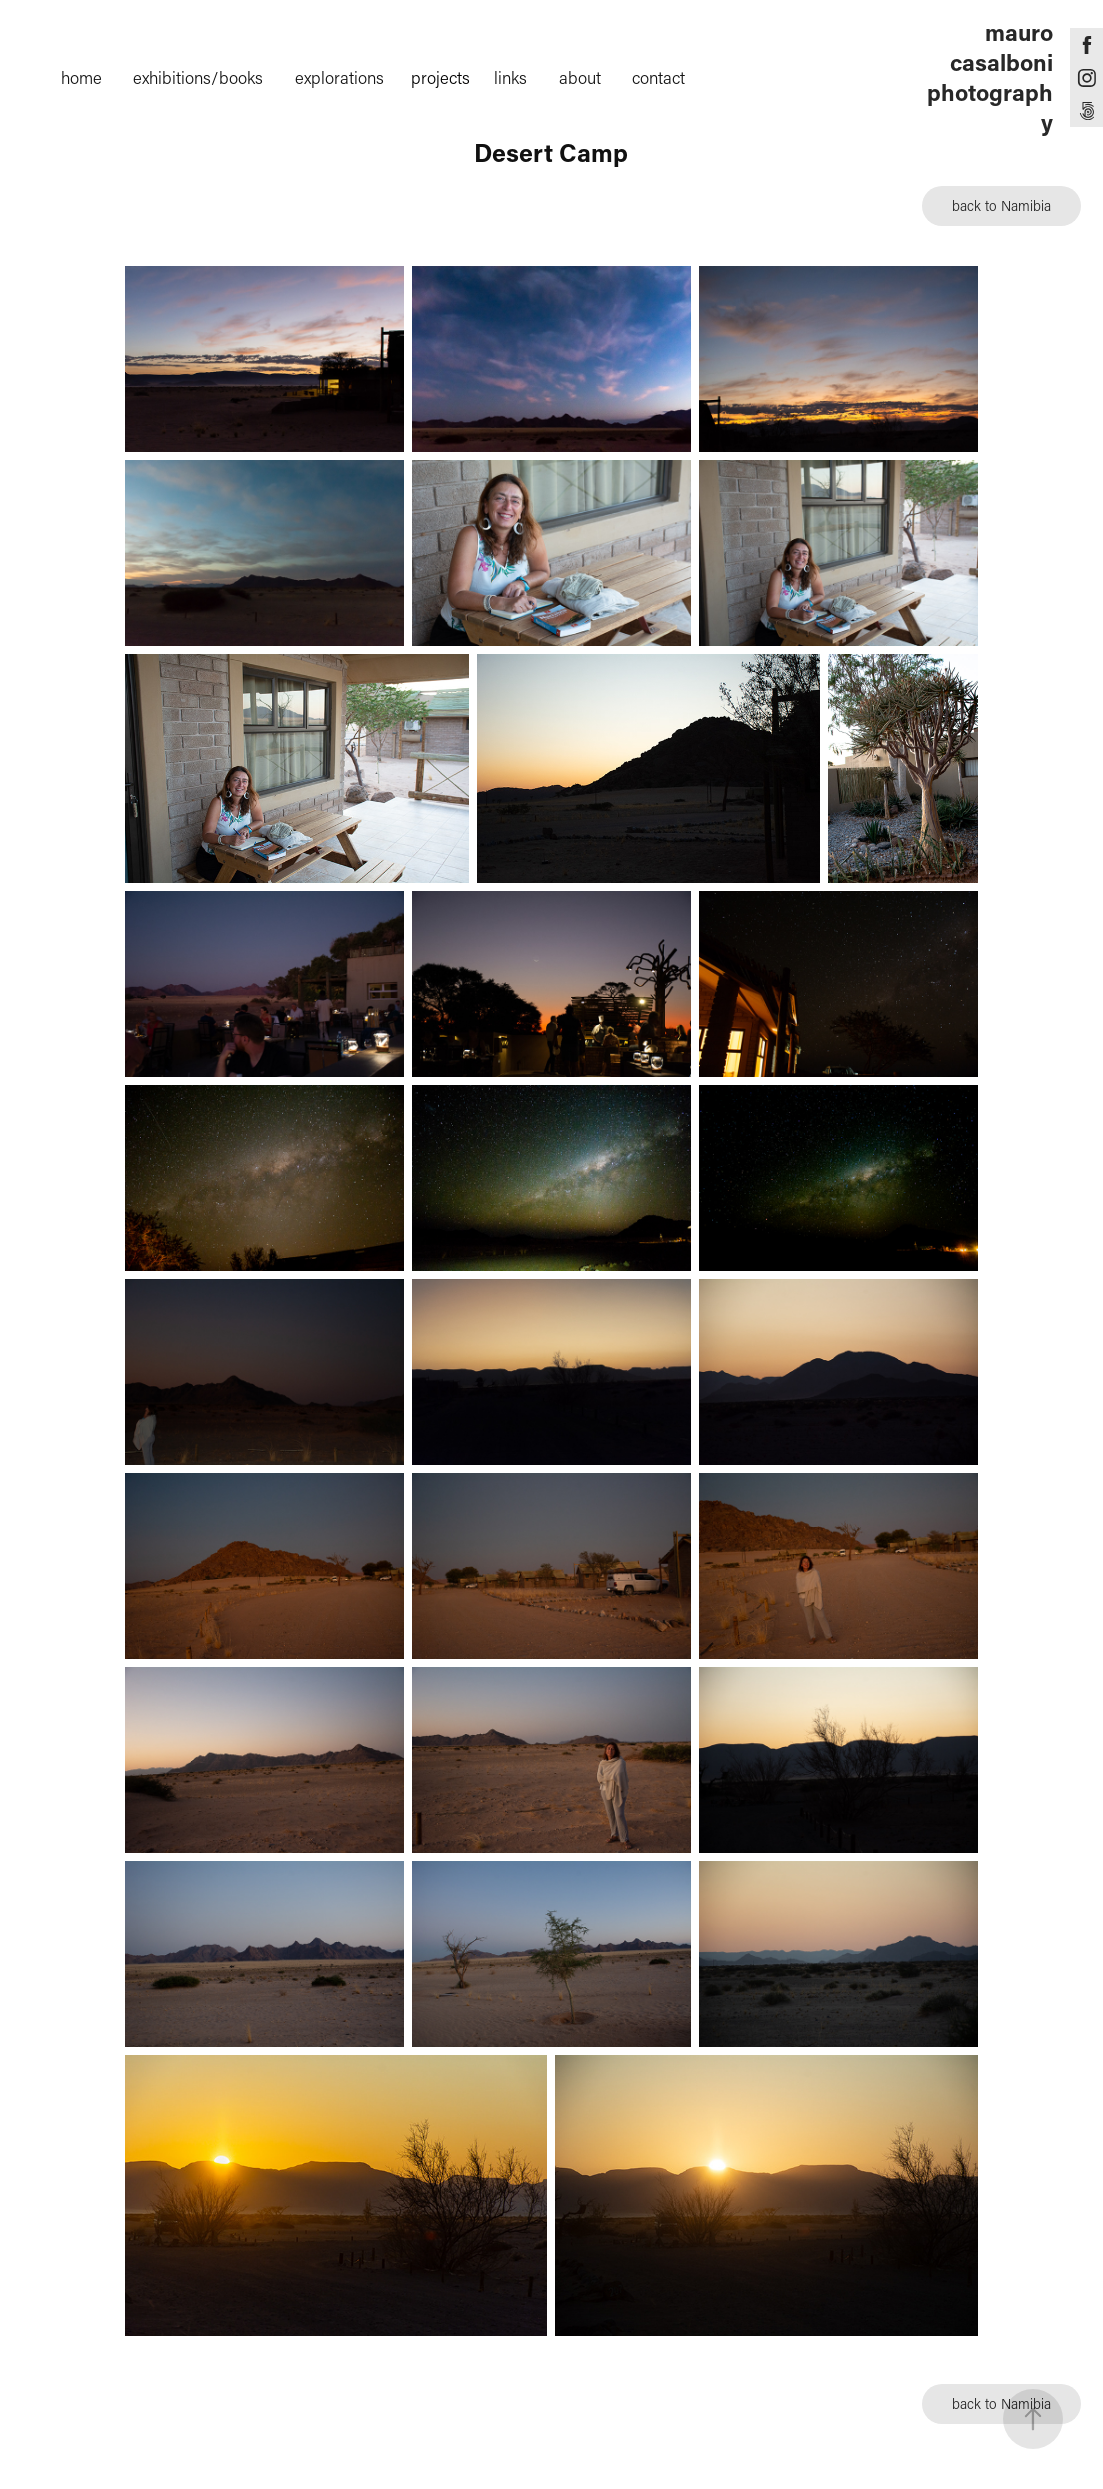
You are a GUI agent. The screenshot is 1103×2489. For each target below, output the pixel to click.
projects (440, 77)
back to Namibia (1001, 205)
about (580, 77)
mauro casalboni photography (993, 77)
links (510, 77)
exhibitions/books (198, 77)
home (81, 77)
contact (658, 77)
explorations (339, 77)
